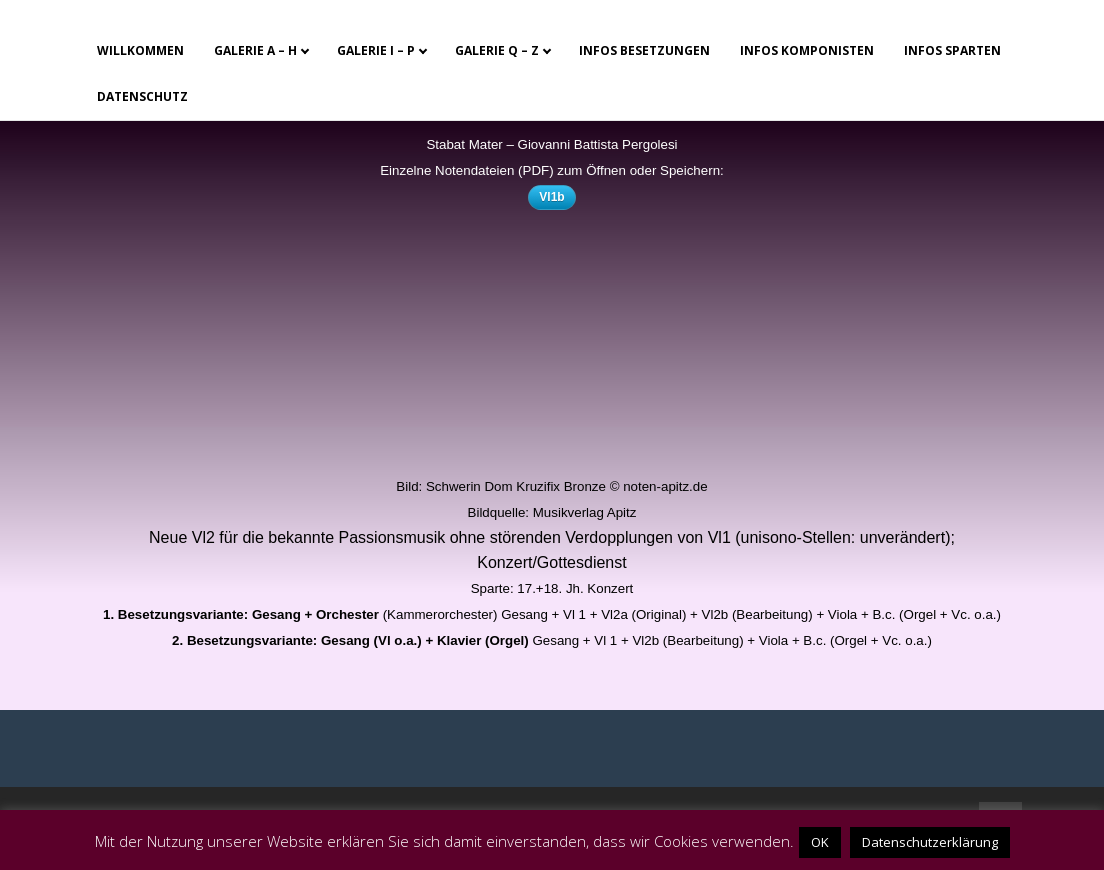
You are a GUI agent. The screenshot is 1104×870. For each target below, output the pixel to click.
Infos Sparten (952, 50)
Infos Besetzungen (644, 50)
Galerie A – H (255, 50)
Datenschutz (142, 96)
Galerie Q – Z (497, 50)
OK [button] (820, 842)
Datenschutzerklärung (930, 842)
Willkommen (140, 50)
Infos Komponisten (807, 50)
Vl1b (551, 197)
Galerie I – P (376, 50)
